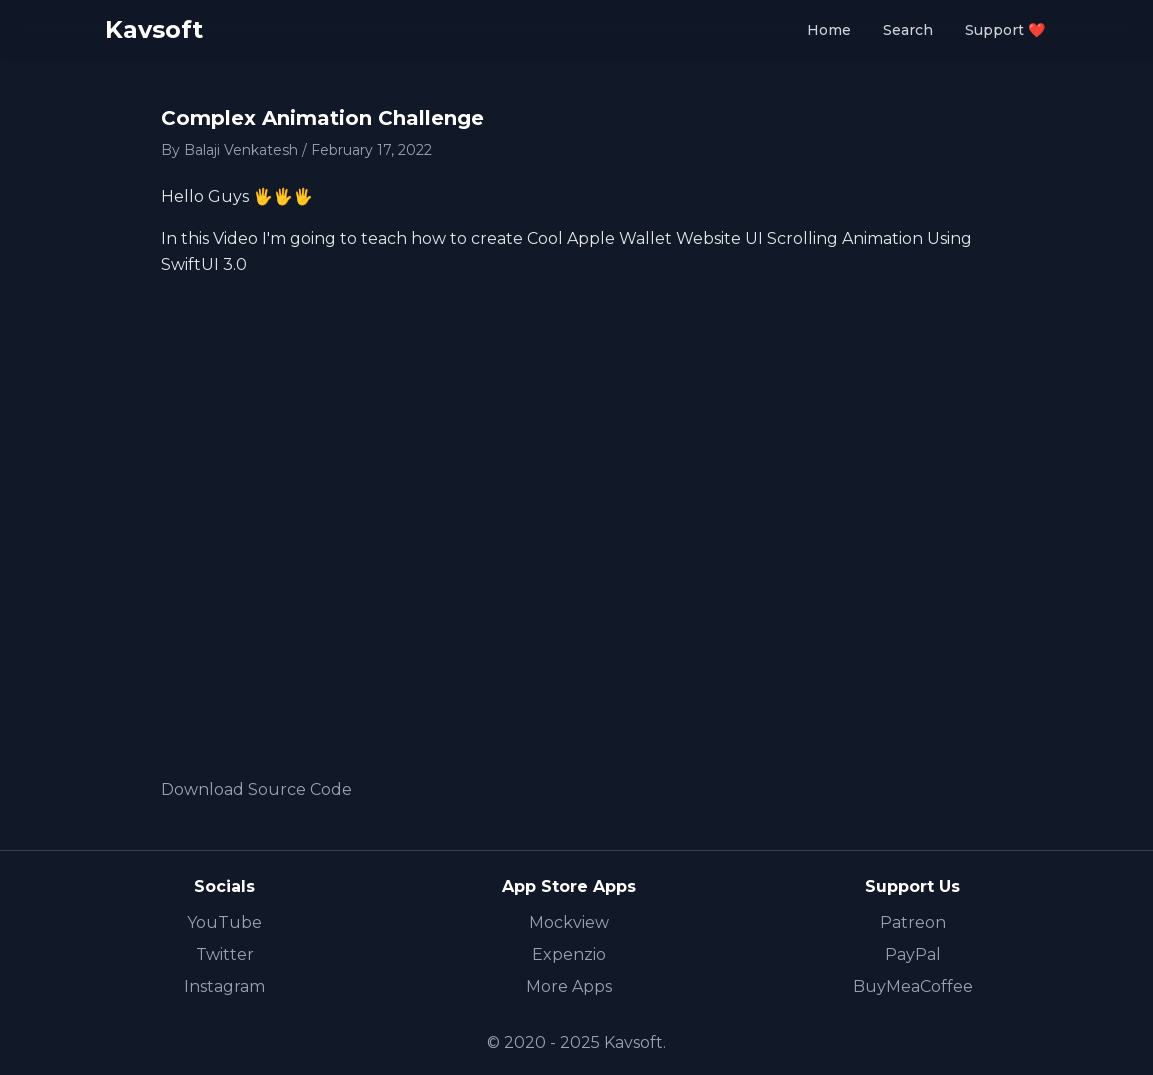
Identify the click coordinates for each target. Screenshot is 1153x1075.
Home (829, 30)
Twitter (225, 954)
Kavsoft (154, 29)
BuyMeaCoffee (913, 986)
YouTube (224, 922)
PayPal (913, 954)
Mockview (569, 922)
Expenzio (569, 954)
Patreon (913, 922)
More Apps (569, 986)
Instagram (224, 986)
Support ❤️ (1005, 30)
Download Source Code (256, 789)
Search (908, 30)
